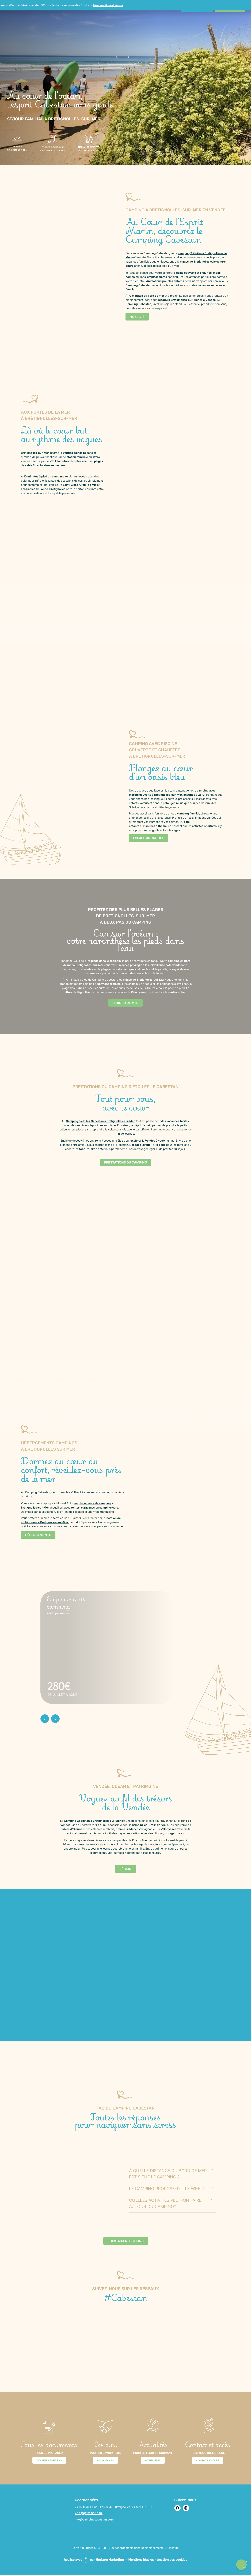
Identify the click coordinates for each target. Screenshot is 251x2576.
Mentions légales (141, 2560)
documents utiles (49, 2461)
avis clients (105, 2461)
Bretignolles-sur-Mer (185, 300)
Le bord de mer (125, 1003)
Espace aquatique (148, 838)
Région (125, 1869)
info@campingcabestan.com (94, 2520)
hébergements (38, 1535)
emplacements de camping (92, 1503)
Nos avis (137, 317)
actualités (153, 2461)
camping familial (188, 813)
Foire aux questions (126, 2241)
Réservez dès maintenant (121, 5)
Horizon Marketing (110, 2560)
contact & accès (207, 2461)
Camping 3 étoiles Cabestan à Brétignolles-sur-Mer (100, 1121)
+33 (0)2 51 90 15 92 (88, 2514)
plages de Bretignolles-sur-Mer (143, 979)
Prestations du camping (125, 1162)
